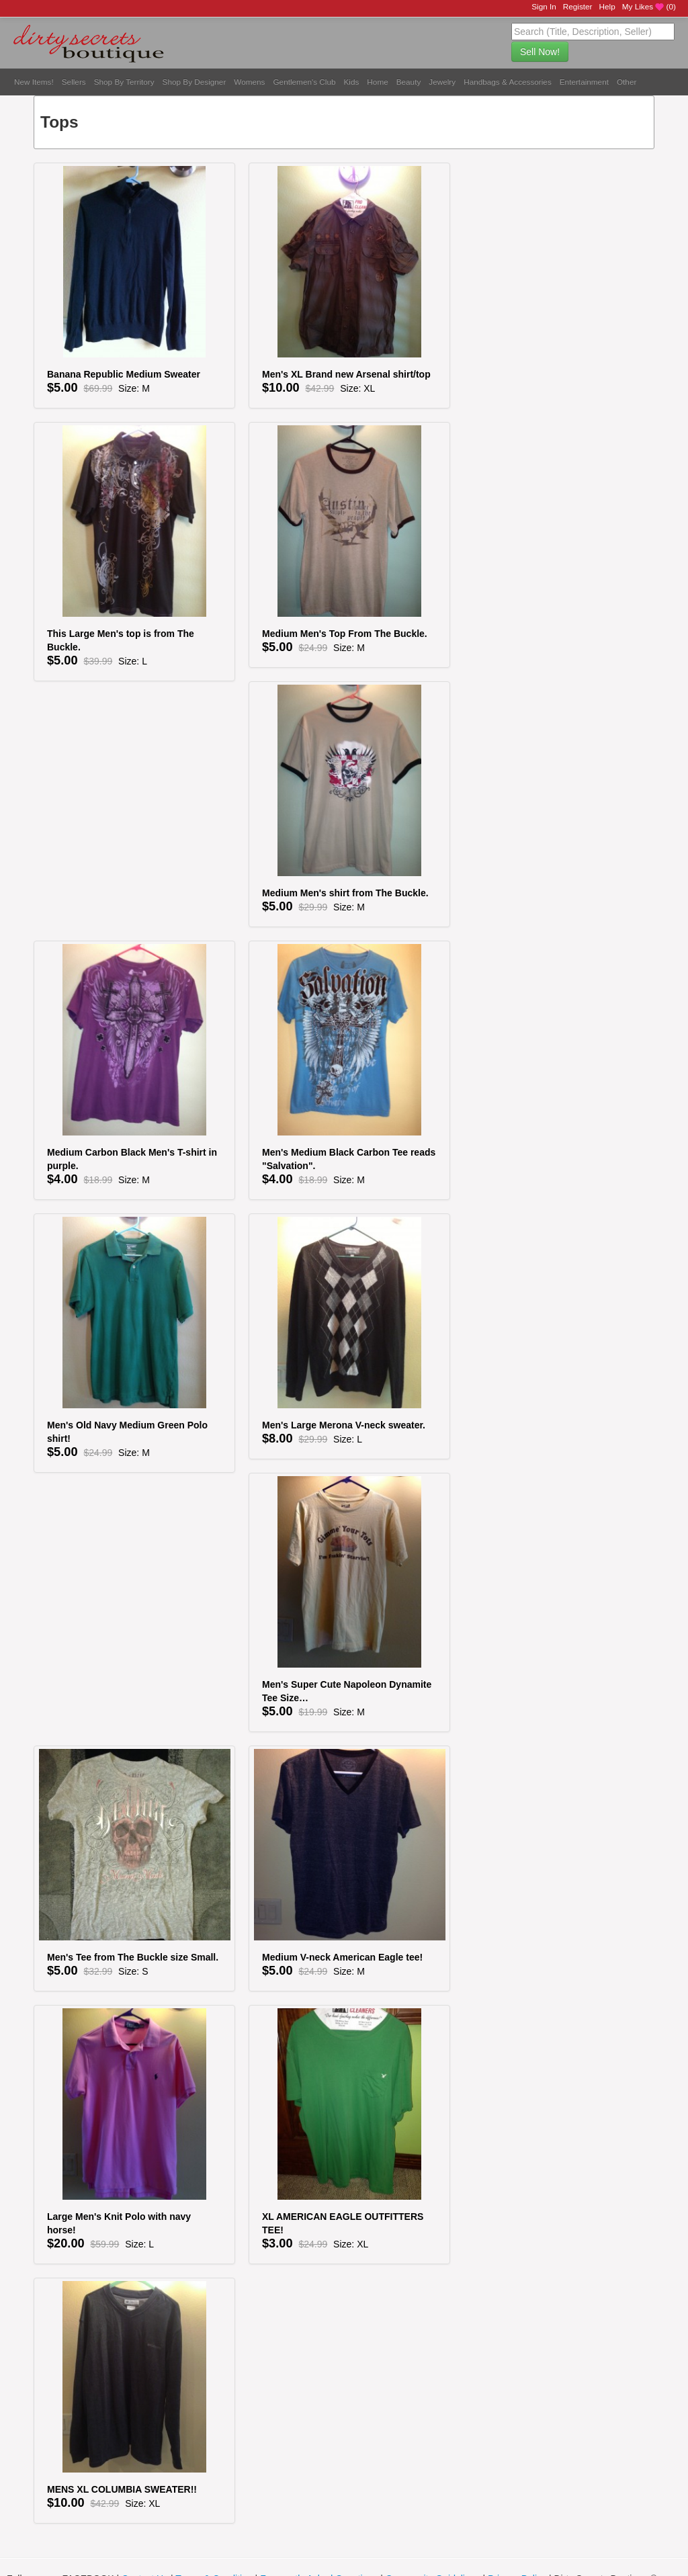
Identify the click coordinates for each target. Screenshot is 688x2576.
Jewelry (442, 81)
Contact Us (145, 2542)
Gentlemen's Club (304, 81)
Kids (351, 81)
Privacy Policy (517, 2542)
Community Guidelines (433, 2542)
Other (626, 81)
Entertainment (584, 81)
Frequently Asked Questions (319, 2542)
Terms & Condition (213, 2542)
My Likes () (649, 6)
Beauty (408, 81)
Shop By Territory (124, 81)
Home (377, 81)
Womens (249, 81)
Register (578, 6)
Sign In (543, 6)
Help (607, 6)
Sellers (74, 81)
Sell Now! (540, 51)
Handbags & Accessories (508, 81)
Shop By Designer (194, 81)
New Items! (34, 81)
